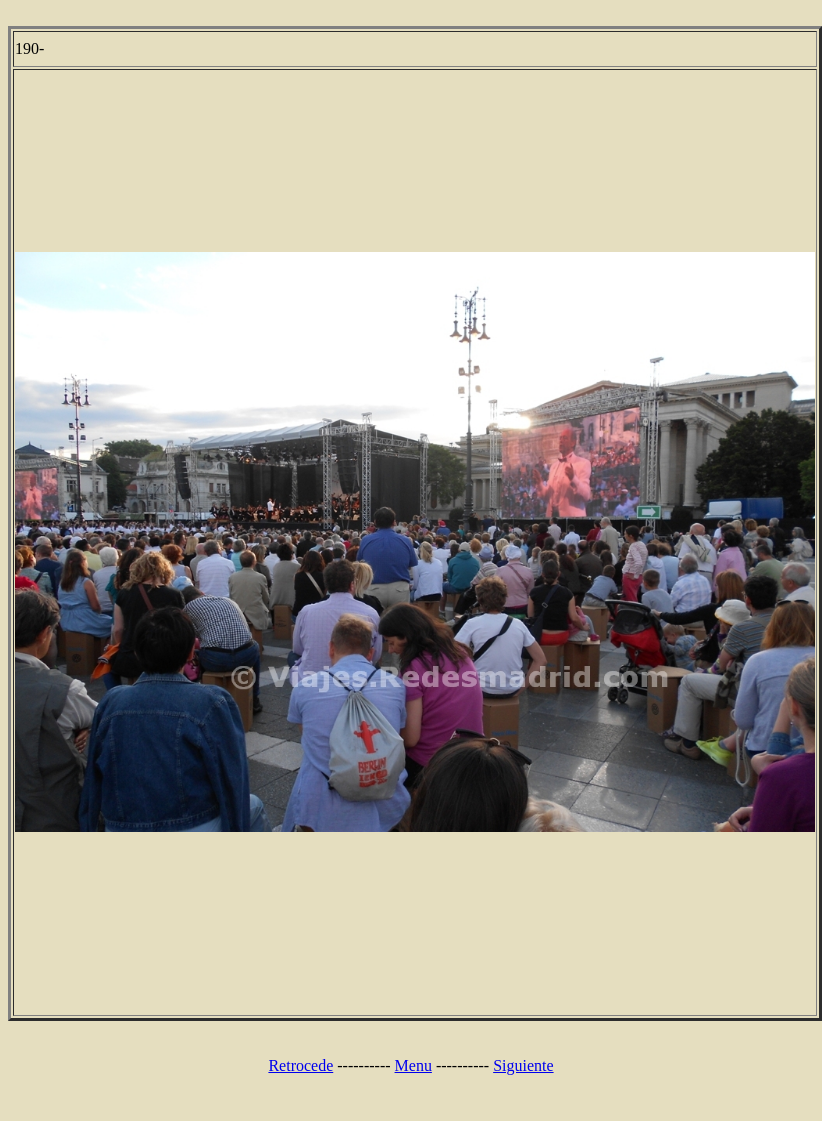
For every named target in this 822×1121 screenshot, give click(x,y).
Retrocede (300, 1065)
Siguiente (523, 1065)
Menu (413, 1065)
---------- (363, 1065)
